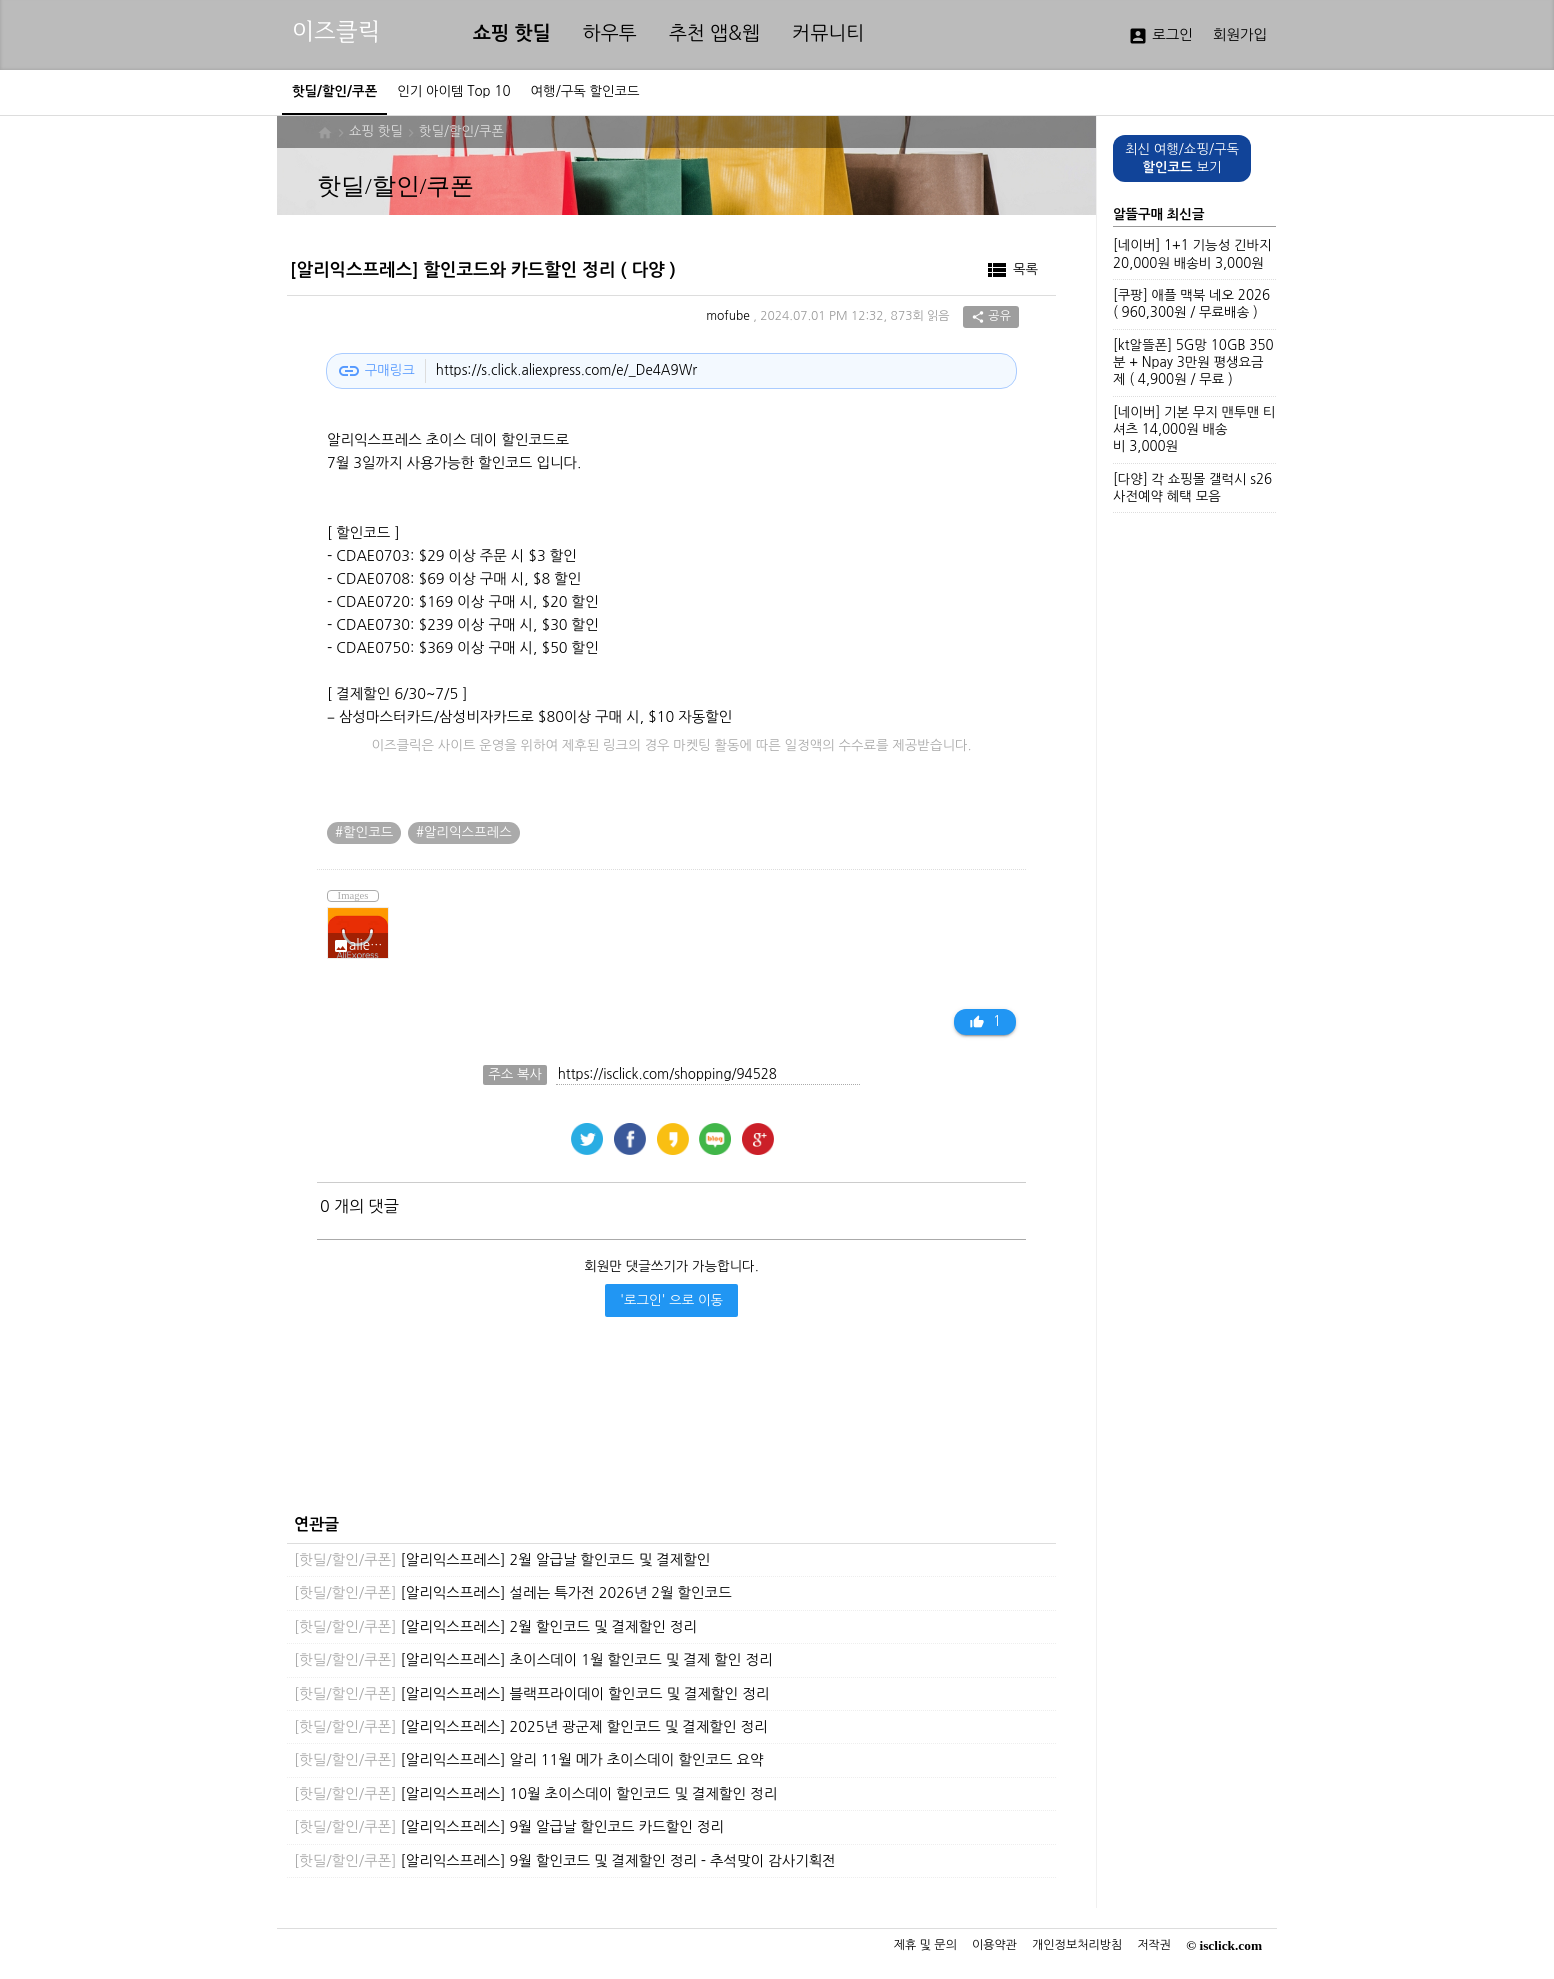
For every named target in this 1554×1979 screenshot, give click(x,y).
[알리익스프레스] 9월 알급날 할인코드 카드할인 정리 (509, 1827)
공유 (991, 317)
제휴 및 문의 (925, 1945)
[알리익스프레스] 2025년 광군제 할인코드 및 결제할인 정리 (531, 1727)
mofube (728, 317)
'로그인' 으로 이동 (671, 1300)
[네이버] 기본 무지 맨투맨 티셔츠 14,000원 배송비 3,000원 (1194, 430)
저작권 (1154, 1945)
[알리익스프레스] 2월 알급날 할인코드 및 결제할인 (502, 1560)
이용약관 (994, 1945)
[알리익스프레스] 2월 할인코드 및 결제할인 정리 (495, 1627)
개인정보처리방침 (1077, 1945)
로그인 (1160, 36)
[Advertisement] (666, 1432)
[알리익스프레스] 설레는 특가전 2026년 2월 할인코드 (513, 1593)
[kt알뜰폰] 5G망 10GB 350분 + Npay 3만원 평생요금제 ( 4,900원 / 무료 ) (1193, 363)
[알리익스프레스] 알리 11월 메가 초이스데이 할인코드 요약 (529, 1760)
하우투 (610, 33)
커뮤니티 (828, 33)
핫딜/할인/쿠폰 (461, 131)
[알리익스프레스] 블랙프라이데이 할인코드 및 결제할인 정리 (531, 1694)
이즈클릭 (336, 31)
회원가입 (1240, 35)
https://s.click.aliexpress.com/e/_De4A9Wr (566, 370)
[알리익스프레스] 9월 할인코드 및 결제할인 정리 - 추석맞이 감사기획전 (565, 1861)
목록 (1011, 270)
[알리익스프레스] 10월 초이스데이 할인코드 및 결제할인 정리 (535, 1794)
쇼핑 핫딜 (512, 33)
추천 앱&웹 (714, 33)
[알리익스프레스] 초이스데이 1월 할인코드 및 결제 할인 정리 (533, 1660)
